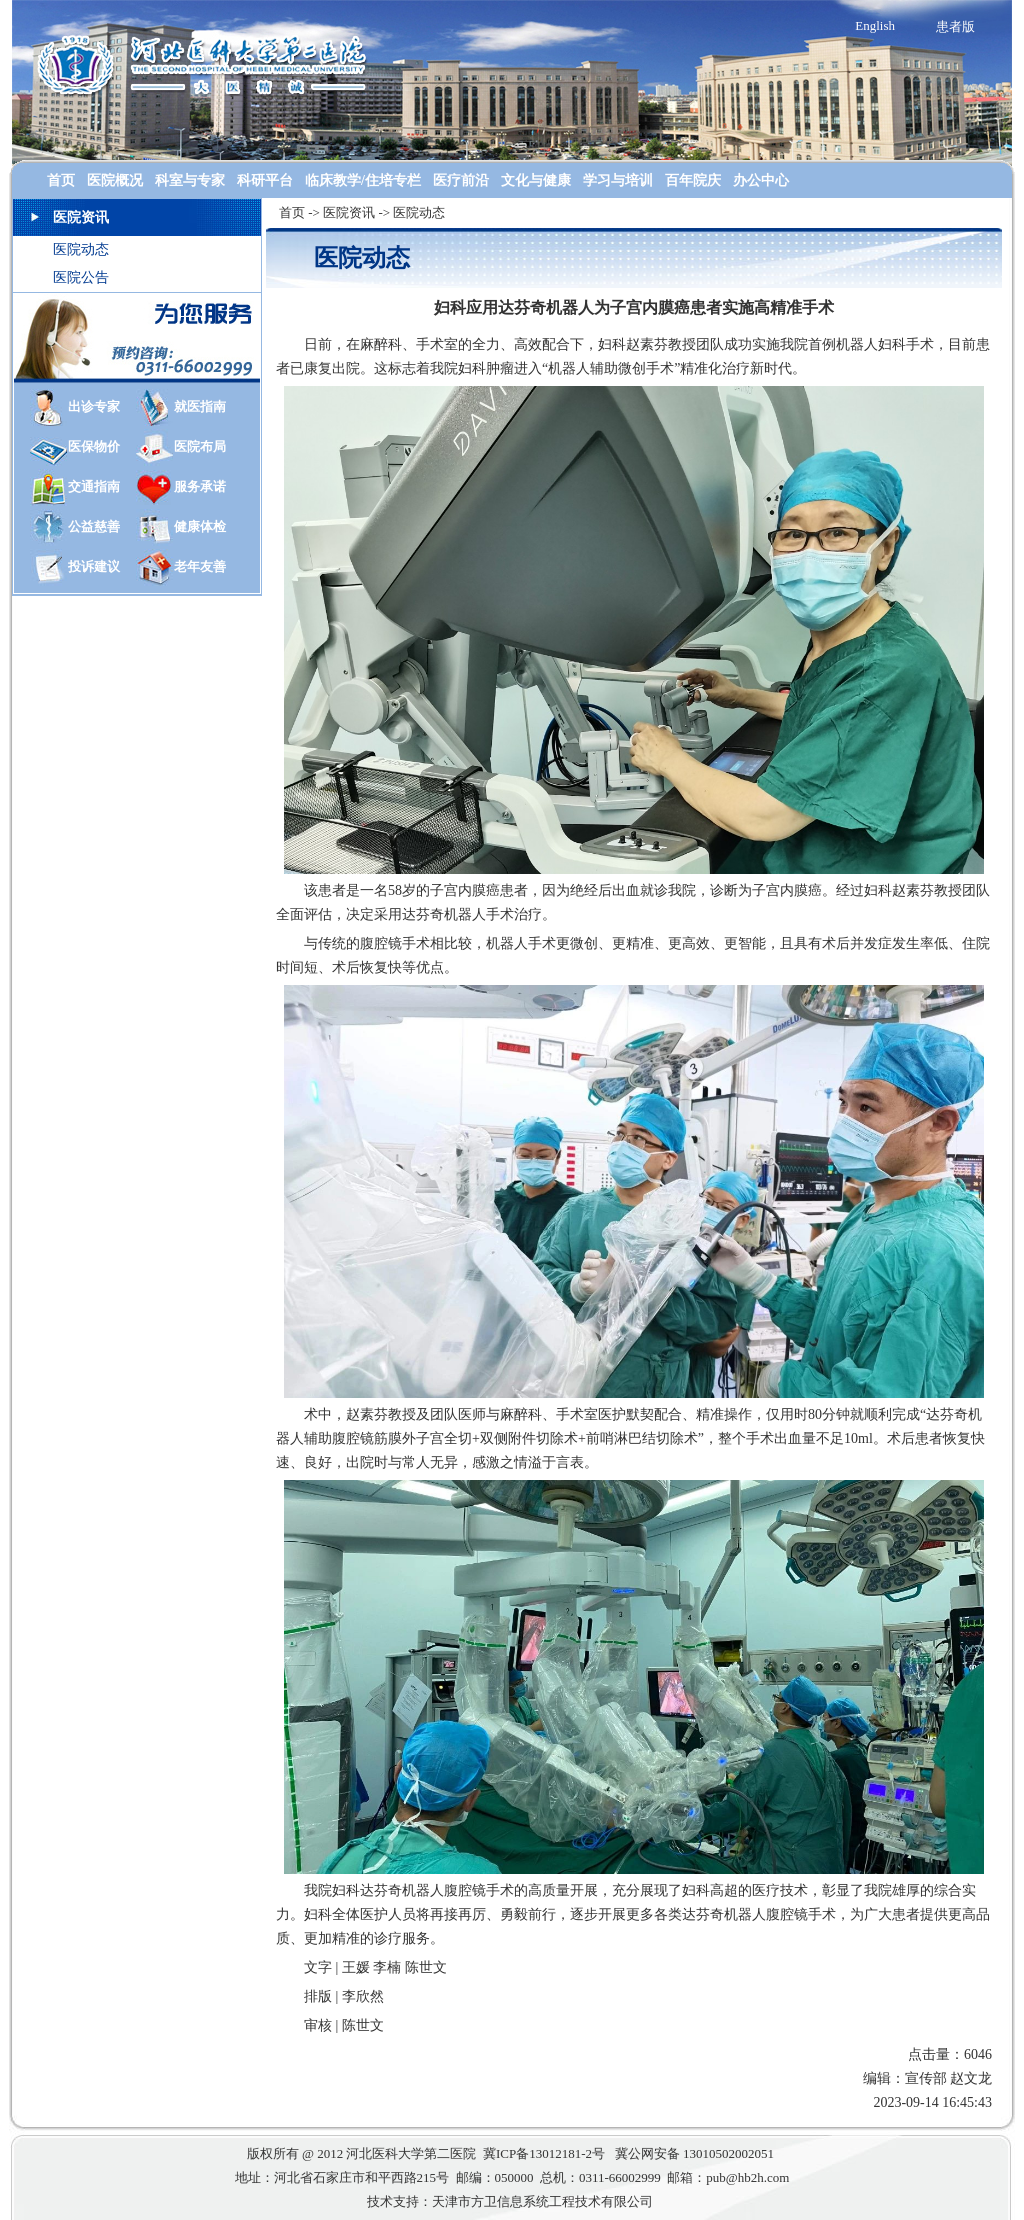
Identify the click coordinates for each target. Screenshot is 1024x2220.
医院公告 (81, 277)
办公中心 (761, 180)
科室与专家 (190, 180)
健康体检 (200, 526)
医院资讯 (349, 212)
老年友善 (200, 566)
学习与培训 (618, 180)
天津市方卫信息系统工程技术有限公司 (542, 2201)
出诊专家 (94, 406)
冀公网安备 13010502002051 (696, 2153)
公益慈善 (94, 526)
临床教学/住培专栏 (363, 180)
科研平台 (265, 180)
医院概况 (115, 180)
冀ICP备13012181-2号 (545, 2153)
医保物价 (94, 446)
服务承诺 (200, 486)
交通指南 (94, 486)
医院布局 (200, 446)
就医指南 (200, 406)
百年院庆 (693, 180)
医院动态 (81, 249)
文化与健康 (536, 180)
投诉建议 (94, 566)
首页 (61, 180)
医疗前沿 (461, 180)
